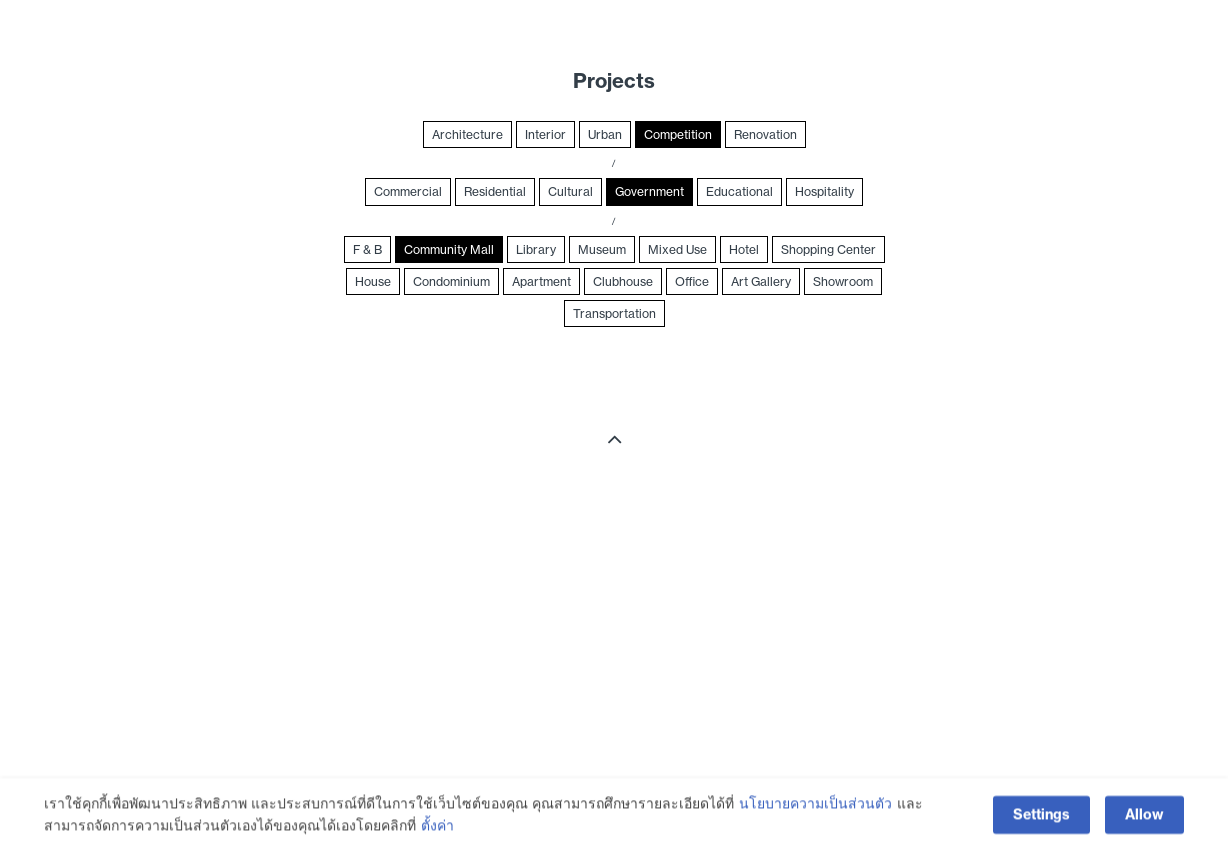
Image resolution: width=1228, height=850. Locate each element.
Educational (739, 191)
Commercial (408, 191)
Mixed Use (677, 249)
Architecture (467, 134)
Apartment (541, 281)
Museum (602, 249)
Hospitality (824, 191)
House (373, 281)
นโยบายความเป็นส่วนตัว (815, 806)
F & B (367, 249)
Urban (605, 134)
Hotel (744, 249)
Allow (1144, 817)
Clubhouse (623, 281)
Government (649, 191)
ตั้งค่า (437, 828)
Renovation (765, 134)
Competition (678, 134)
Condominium (451, 281)
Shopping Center (828, 249)
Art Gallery (761, 281)
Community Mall (449, 249)
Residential (495, 191)
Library (536, 249)
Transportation (614, 313)
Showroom (843, 281)
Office (692, 281)
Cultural (570, 191)
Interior (545, 134)
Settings (1041, 817)
